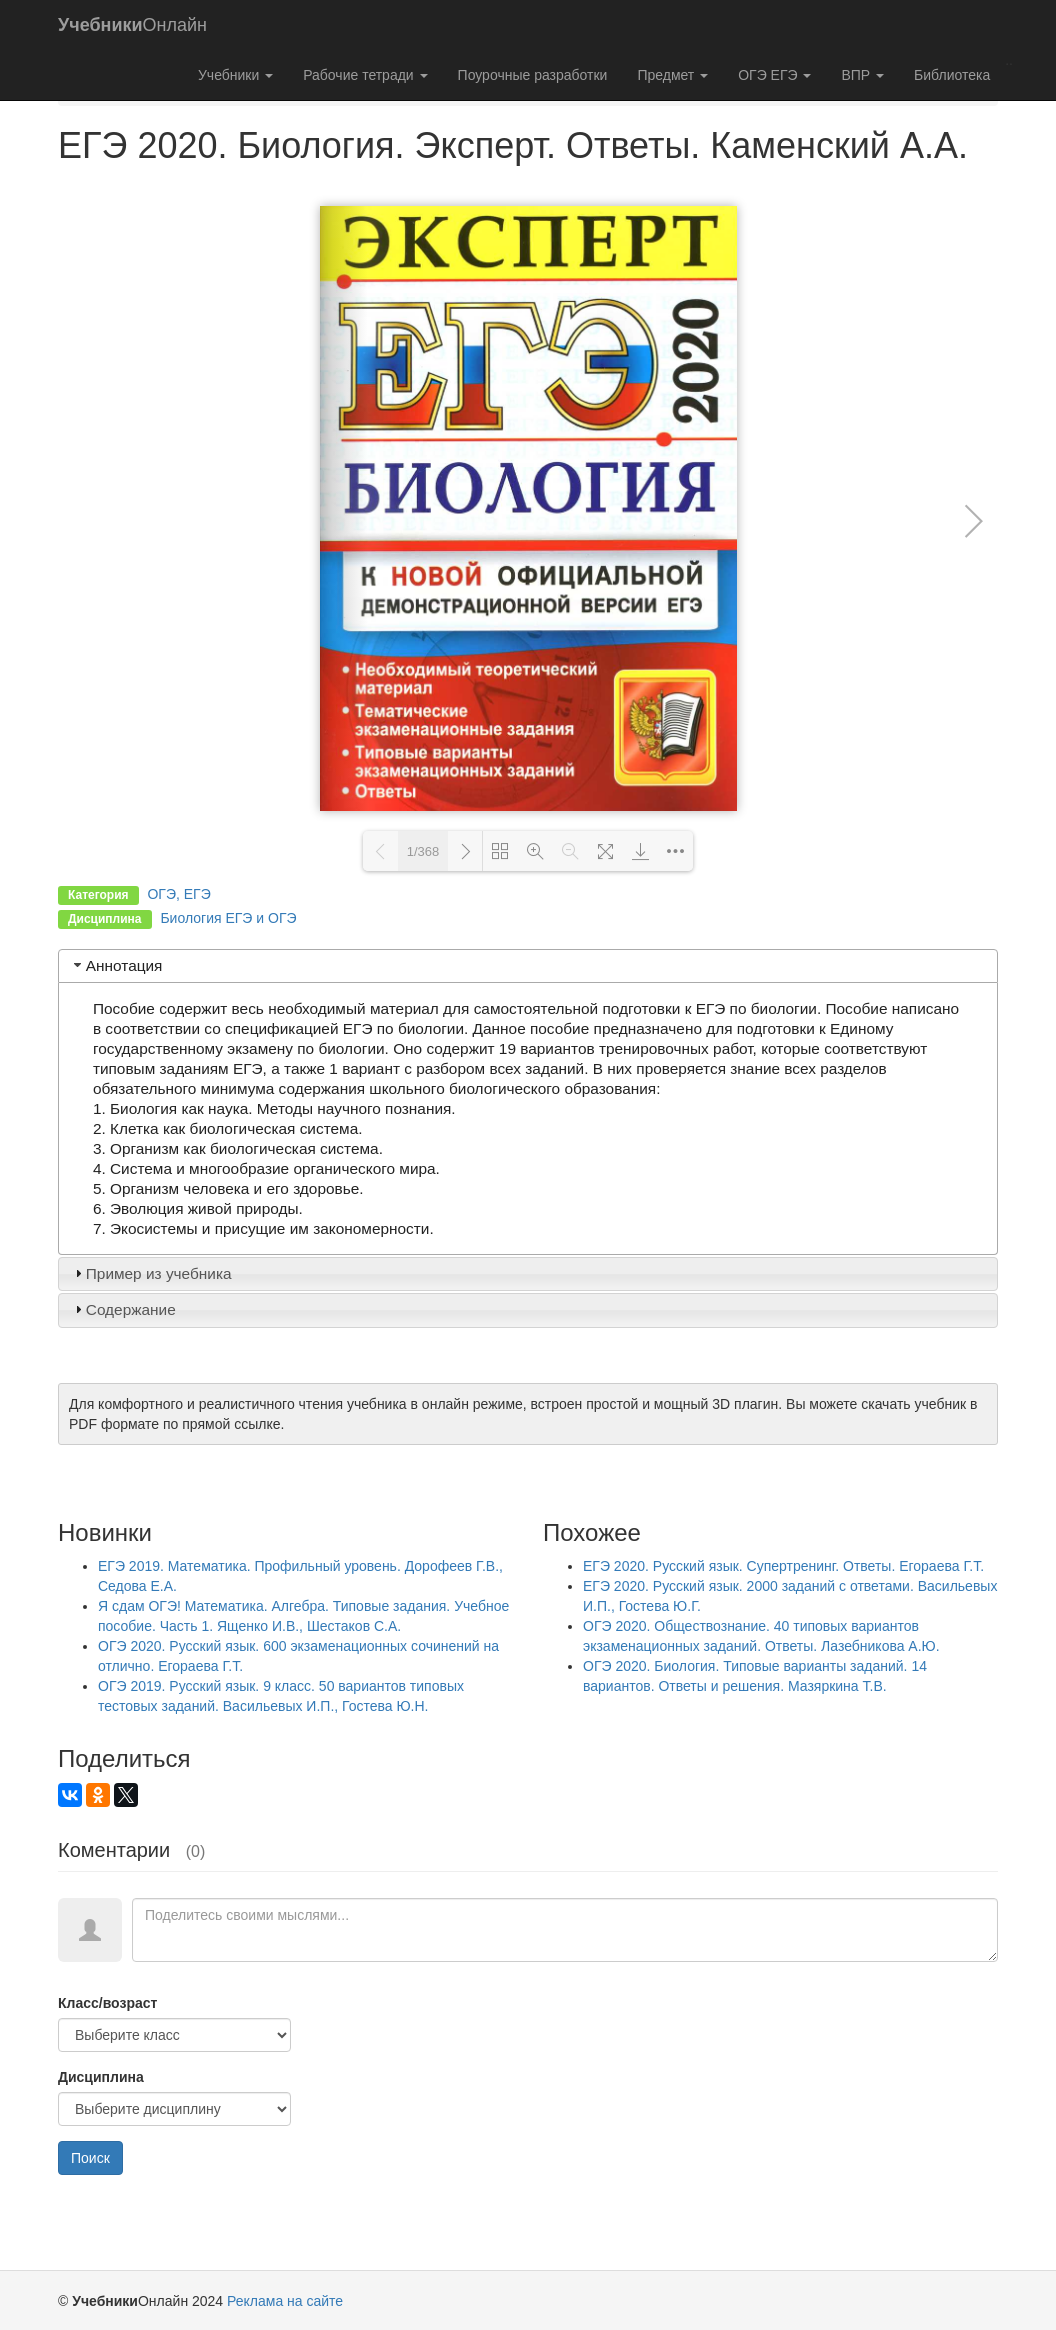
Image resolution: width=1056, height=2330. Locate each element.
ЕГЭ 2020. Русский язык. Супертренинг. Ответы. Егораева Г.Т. (783, 1566)
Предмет (672, 75)
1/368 (423, 851)
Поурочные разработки (533, 75)
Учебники (235, 75)
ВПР (862, 75)
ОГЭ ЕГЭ (774, 75)
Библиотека (952, 75)
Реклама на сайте (285, 2301)
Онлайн (132, 25)
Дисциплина (101, 2077)
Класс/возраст (107, 2003)
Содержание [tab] (123, 1309)
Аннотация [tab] (116, 965)
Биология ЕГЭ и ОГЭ (228, 918)
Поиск (90, 2158)
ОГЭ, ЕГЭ (178, 894)
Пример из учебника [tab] (151, 1273)
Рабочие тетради (365, 75)
